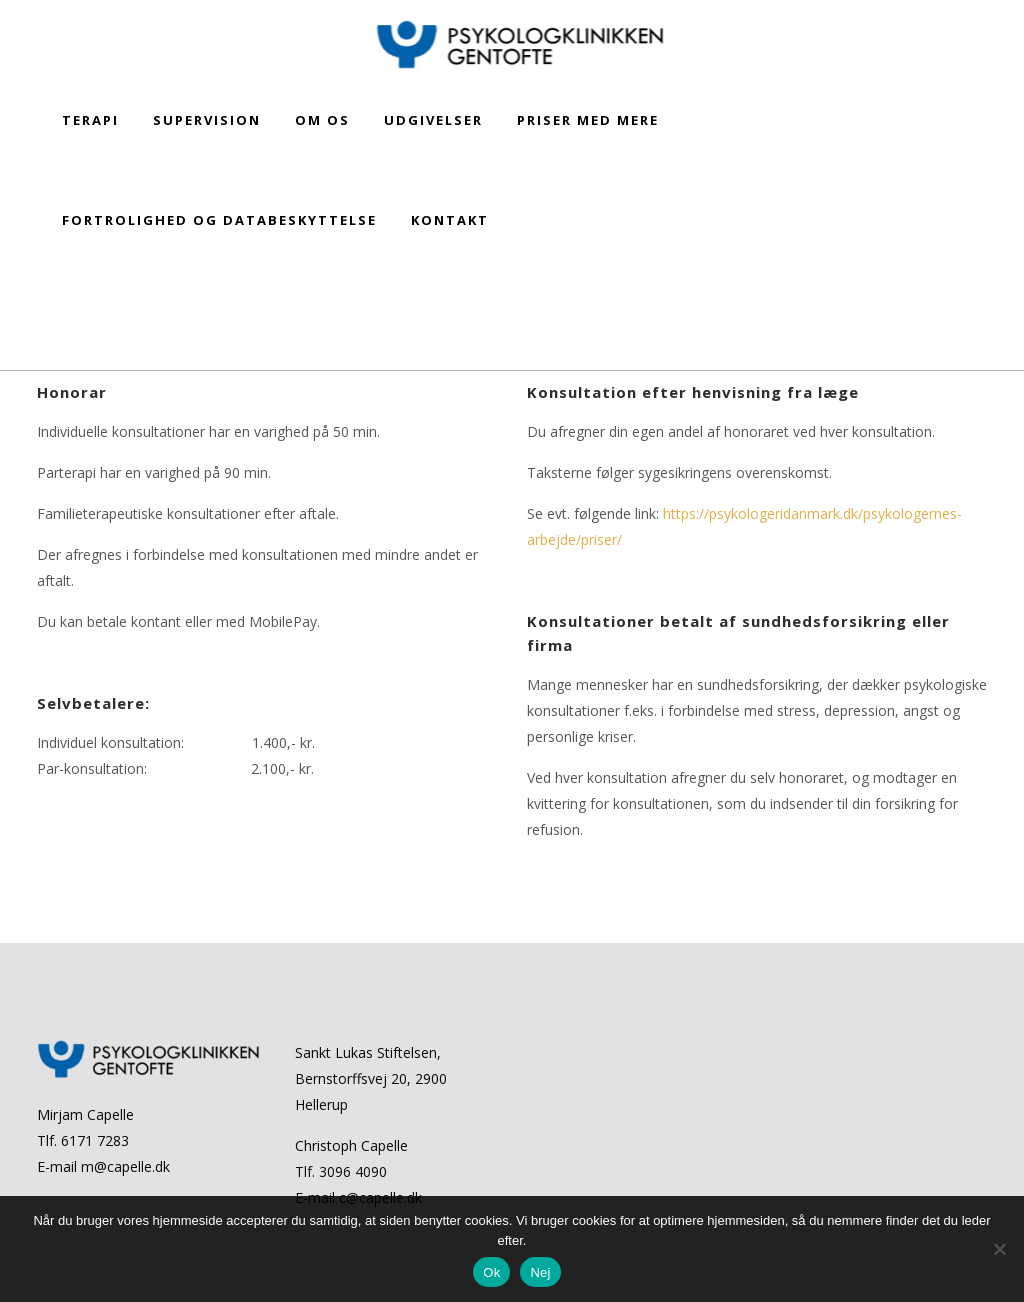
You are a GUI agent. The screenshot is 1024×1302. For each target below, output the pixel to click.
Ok (491, 1272)
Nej (540, 1272)
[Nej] (999, 1249)
